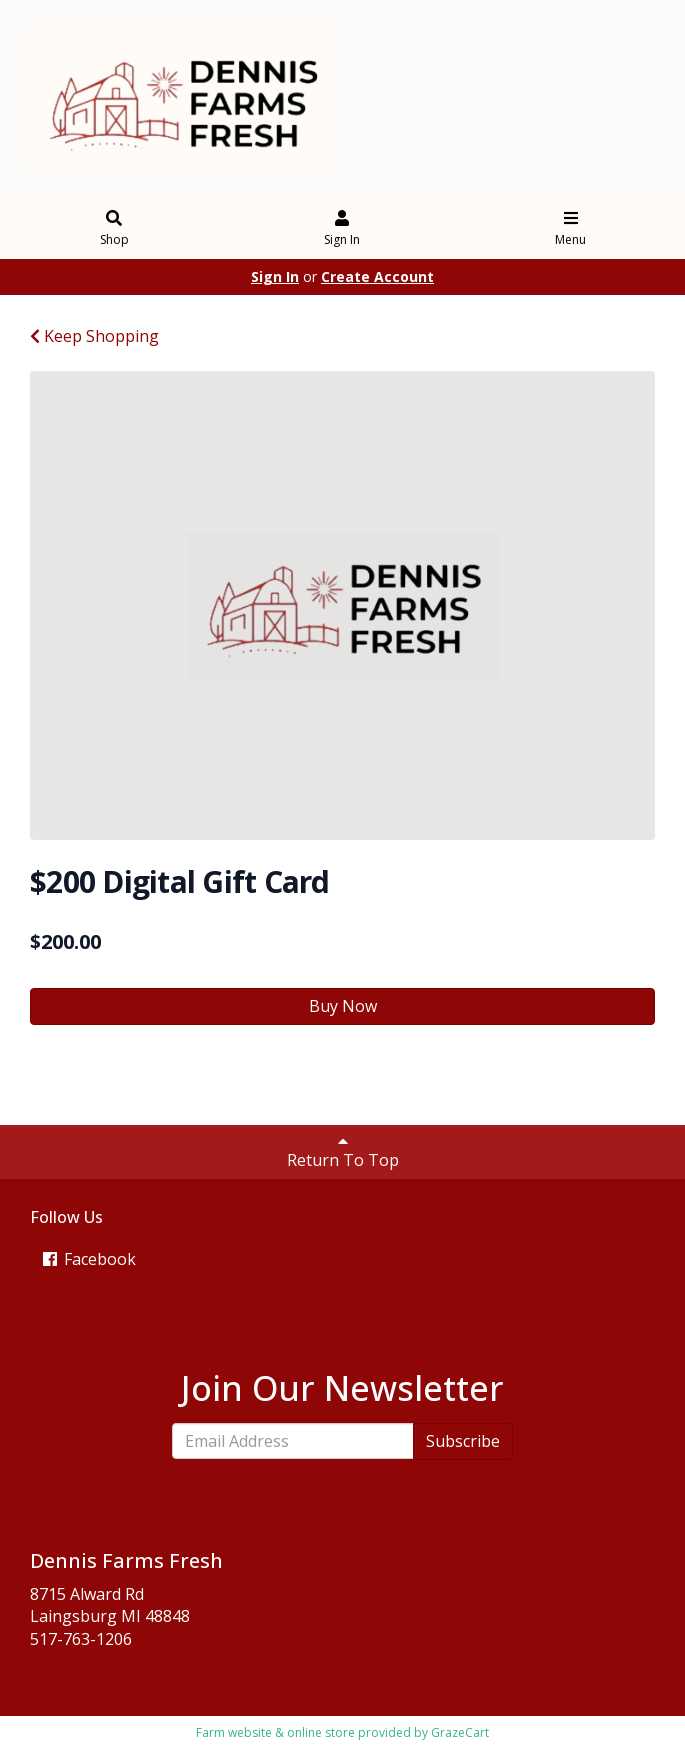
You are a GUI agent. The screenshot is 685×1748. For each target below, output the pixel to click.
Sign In (342, 230)
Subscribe (463, 1441)
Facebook (88, 1259)
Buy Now (343, 1006)
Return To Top (343, 1152)
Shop (114, 230)
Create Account (377, 276)
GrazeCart (460, 1732)
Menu (570, 230)
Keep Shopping (94, 336)
